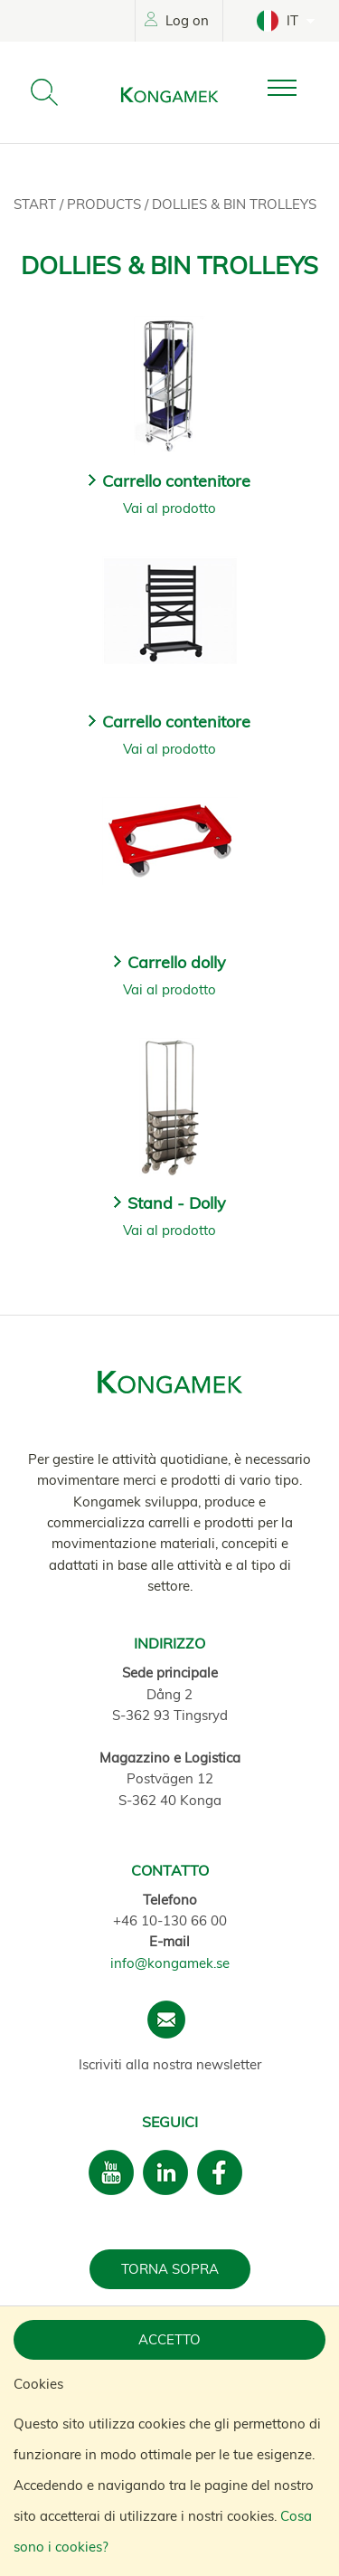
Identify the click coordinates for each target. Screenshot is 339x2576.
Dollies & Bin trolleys (234, 204)
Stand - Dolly (176, 1203)
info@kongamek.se (170, 1963)
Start (37, 204)
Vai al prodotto (169, 508)
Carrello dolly (176, 962)
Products (106, 204)
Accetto (169, 2339)
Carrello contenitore (176, 481)
